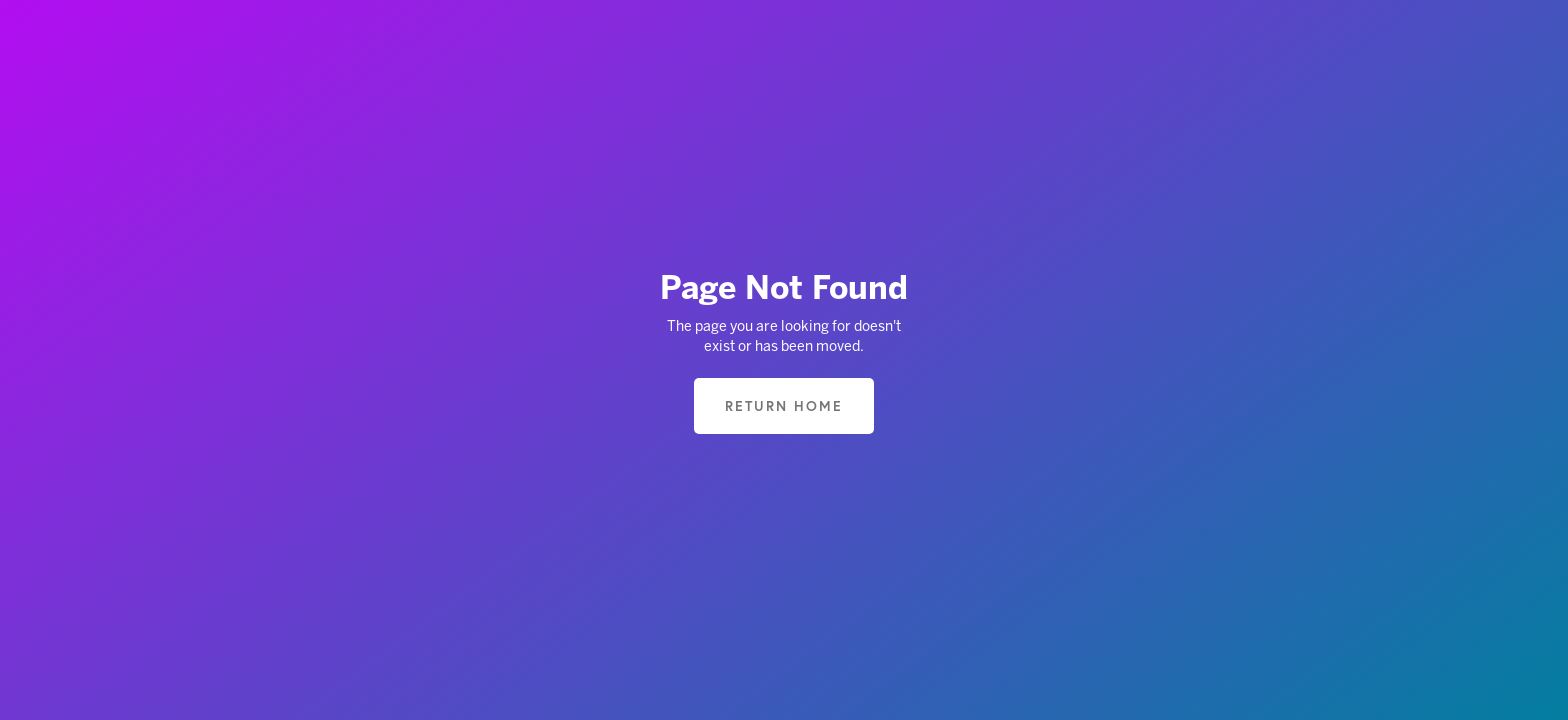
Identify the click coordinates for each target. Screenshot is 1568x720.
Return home (784, 405)
